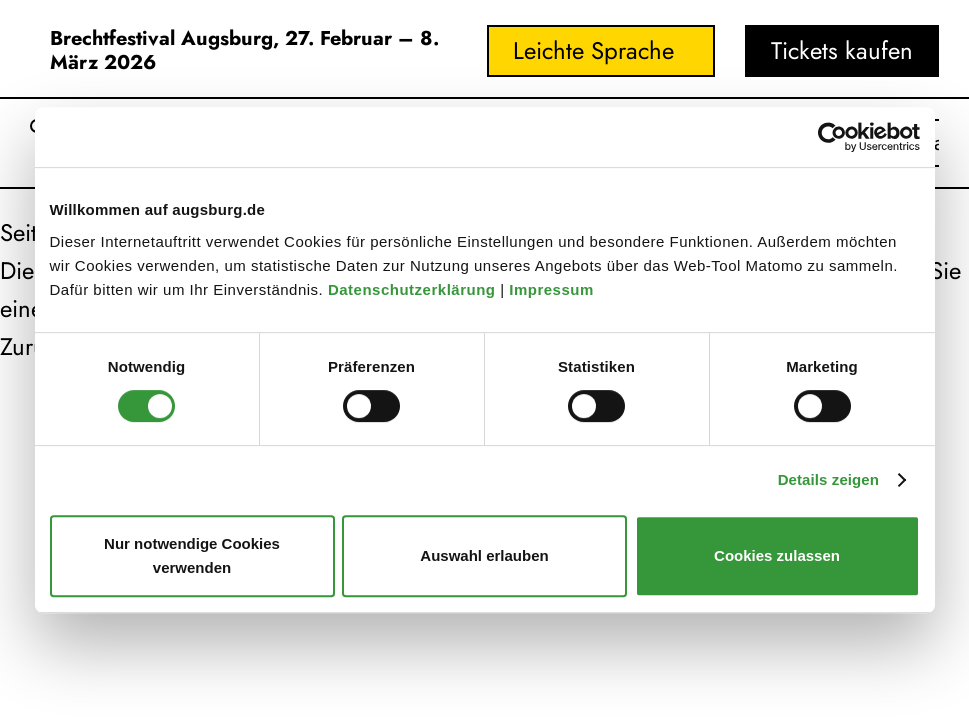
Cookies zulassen (777, 555)
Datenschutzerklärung (414, 289)
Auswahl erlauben (484, 555)
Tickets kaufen (842, 50)
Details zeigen (828, 479)
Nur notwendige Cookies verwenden (192, 555)
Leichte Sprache (593, 50)
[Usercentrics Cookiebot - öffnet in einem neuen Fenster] (832, 137)
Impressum (553, 289)
